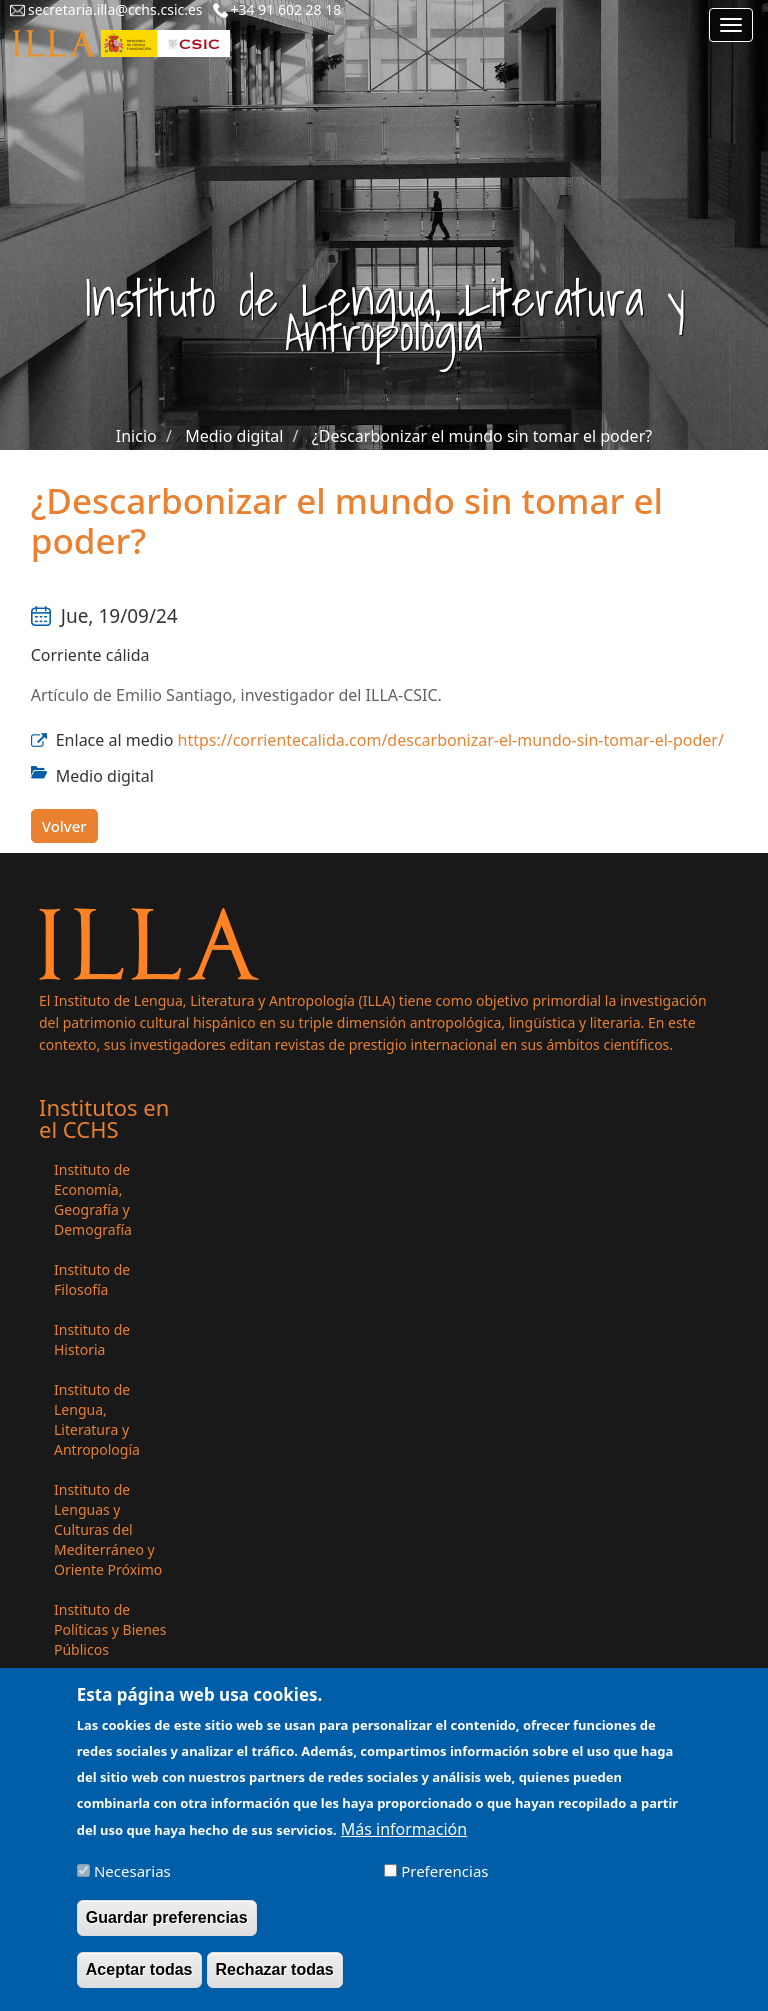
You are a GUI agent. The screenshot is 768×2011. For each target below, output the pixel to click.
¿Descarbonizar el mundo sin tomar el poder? (482, 436)
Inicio (136, 436)
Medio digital (234, 436)
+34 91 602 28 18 (286, 9)
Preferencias (444, 1883)
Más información (404, 1841)
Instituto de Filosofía (92, 1279)
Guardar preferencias (167, 1930)
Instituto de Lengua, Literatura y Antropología (97, 1419)
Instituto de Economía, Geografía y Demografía (93, 1199)
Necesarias (132, 1883)
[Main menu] (731, 25)
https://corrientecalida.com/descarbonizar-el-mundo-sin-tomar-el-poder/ (451, 740)
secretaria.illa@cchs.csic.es (115, 9)
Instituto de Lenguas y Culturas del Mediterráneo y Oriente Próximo (108, 1529)
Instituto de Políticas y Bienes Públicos (110, 1629)
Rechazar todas (275, 1982)
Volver (64, 826)
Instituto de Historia (92, 1339)
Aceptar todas (139, 1982)
